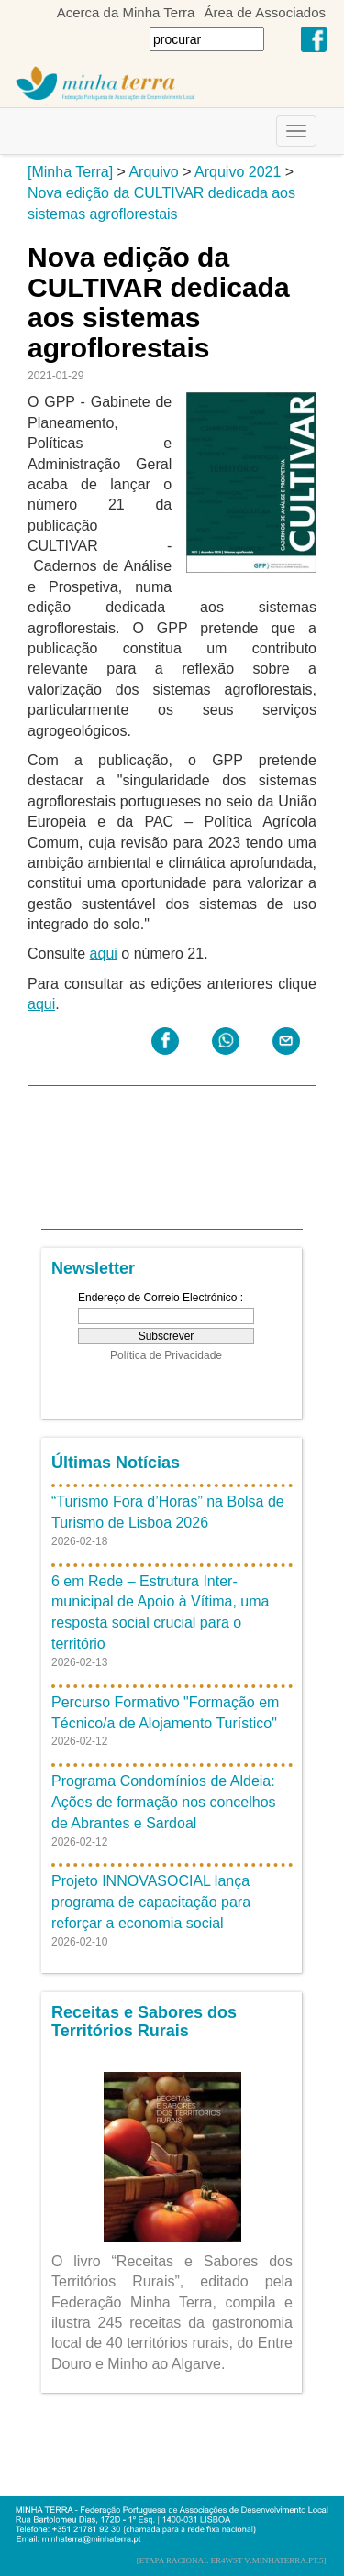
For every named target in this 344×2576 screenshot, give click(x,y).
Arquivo (153, 172)
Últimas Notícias (115, 1462)
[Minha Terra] (70, 172)
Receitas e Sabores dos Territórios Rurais (144, 2021)
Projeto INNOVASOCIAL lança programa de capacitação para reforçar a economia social (150, 1902)
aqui (103, 953)
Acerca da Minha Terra (126, 12)
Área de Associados (265, 12)
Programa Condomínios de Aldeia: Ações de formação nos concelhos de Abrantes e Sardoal (163, 1802)
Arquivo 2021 (237, 172)
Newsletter (93, 1268)
